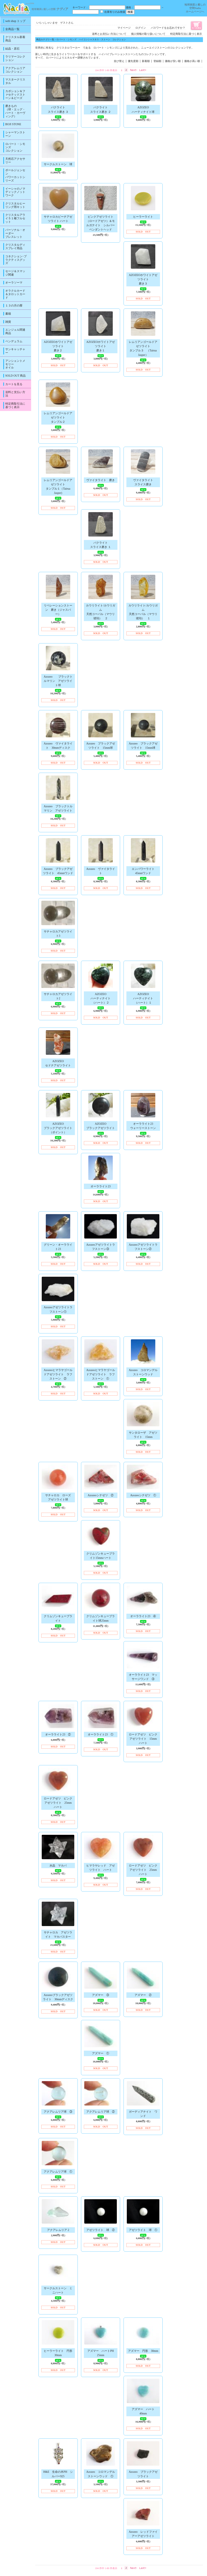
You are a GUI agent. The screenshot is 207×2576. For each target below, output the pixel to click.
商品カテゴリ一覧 (45, 39)
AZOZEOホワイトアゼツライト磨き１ (100, 346)
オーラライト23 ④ (143, 1616)
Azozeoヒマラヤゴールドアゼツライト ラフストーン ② (58, 1374)
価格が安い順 (173, 61)
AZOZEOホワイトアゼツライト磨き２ (58, 346)
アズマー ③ (100, 1995)
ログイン (140, 27)
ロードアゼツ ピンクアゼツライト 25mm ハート (59, 1803)
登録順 (157, 61)
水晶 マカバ (58, 1865)
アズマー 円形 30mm (143, 2350)
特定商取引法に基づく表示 (186, 34)
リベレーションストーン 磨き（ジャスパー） (58, 610)
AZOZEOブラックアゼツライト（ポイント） (58, 1128)
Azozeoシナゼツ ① (143, 1495)
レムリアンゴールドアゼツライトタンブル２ (58, 417)
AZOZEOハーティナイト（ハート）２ (101, 998)
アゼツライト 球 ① (143, 2230)
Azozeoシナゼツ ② (101, 1495)
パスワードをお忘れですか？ (168, 27)
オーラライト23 (101, 1186)
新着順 (146, 61)
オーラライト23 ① (100, 1734)
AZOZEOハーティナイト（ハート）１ (143, 998)
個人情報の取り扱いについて (148, 34)
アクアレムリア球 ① (58, 2171)
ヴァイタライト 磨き (100, 480)
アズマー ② (143, 1995)
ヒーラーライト (143, 216)
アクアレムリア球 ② (100, 2111)
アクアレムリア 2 (58, 2230)
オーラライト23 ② (58, 1734)
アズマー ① (100, 2053)
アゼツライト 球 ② (100, 2230)
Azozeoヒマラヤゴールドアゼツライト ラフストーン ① (100, 1374)
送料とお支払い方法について (109, 34)
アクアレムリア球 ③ (58, 2111)
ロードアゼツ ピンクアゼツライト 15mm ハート (144, 1739)
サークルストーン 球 (58, 164)
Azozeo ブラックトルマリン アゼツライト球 (58, 681)
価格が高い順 (192, 61)
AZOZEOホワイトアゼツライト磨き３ (143, 279)
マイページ (124, 27)
